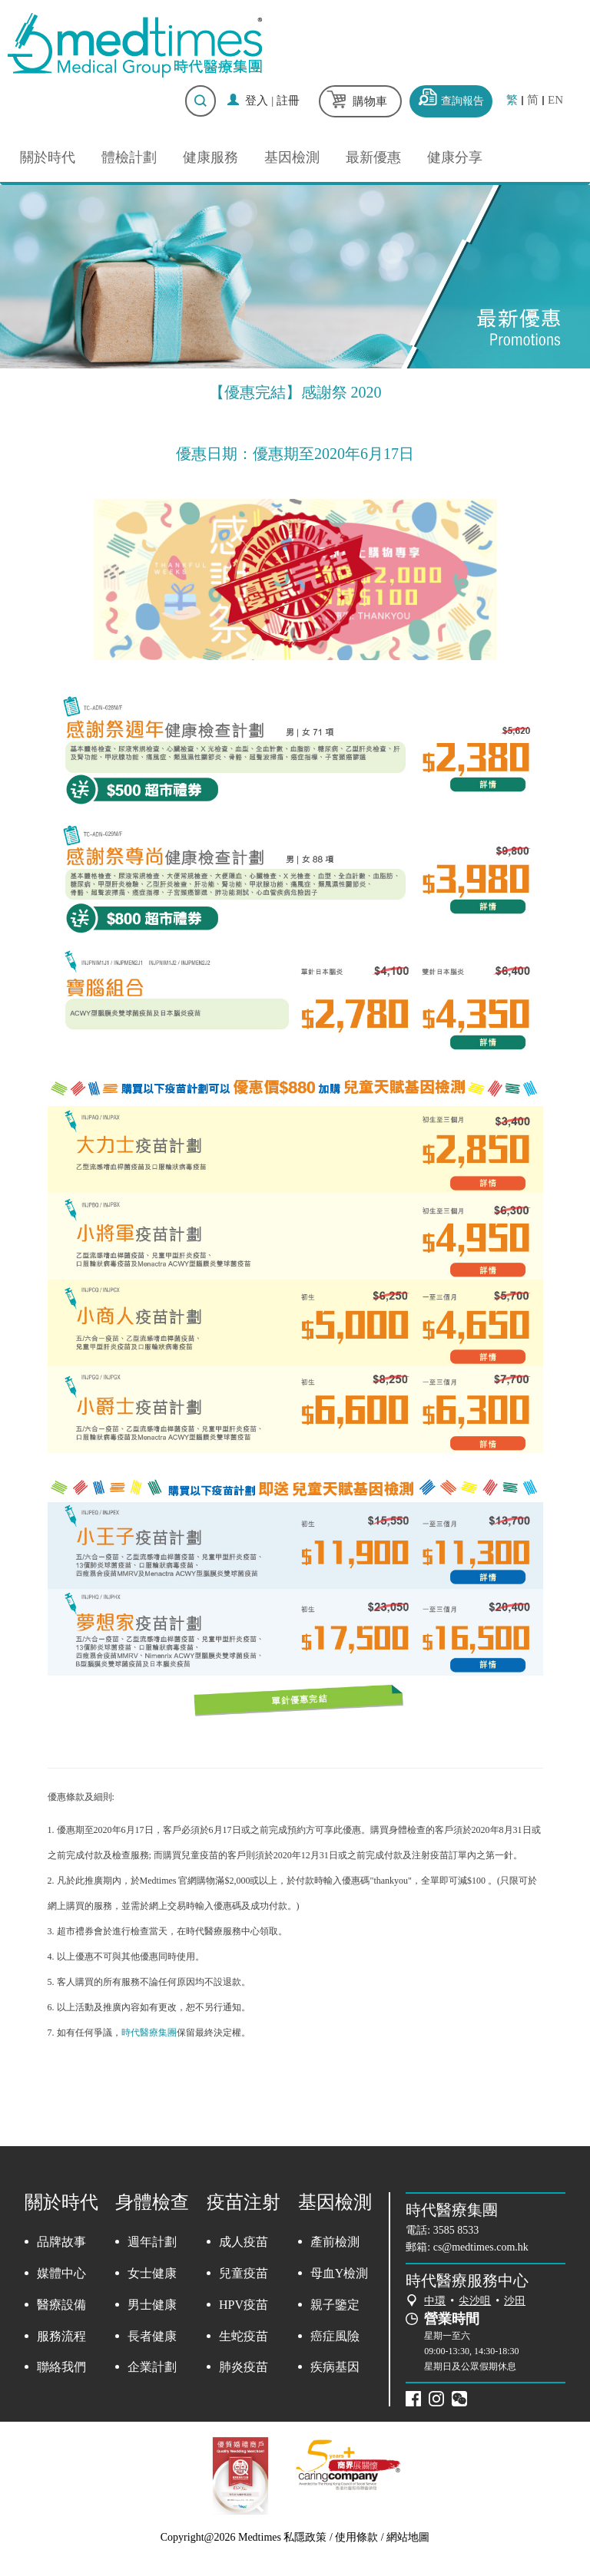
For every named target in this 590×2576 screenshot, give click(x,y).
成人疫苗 (243, 2241)
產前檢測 (335, 2241)
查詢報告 (462, 101)
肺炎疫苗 (243, 2366)
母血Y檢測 (339, 2273)
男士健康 (152, 2304)
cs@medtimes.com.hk (481, 2247)
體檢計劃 (129, 157)
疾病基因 (335, 2366)
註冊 (288, 100)
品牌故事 (61, 2241)
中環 (435, 2301)
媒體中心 (61, 2273)
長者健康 (152, 2336)
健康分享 (454, 157)
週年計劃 (152, 2241)
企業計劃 (152, 2366)
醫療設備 (61, 2304)
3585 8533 (456, 2230)
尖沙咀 (475, 2301)
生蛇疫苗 (243, 2336)
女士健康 (152, 2273)
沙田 (514, 2301)
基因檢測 (292, 157)
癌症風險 (335, 2336)
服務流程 (61, 2336)
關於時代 (47, 157)
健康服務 (210, 157)
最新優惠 (373, 157)
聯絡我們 (61, 2366)
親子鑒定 (335, 2304)
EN (555, 100)
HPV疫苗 (243, 2304)
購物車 (370, 101)
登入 (256, 100)
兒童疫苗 (243, 2273)
